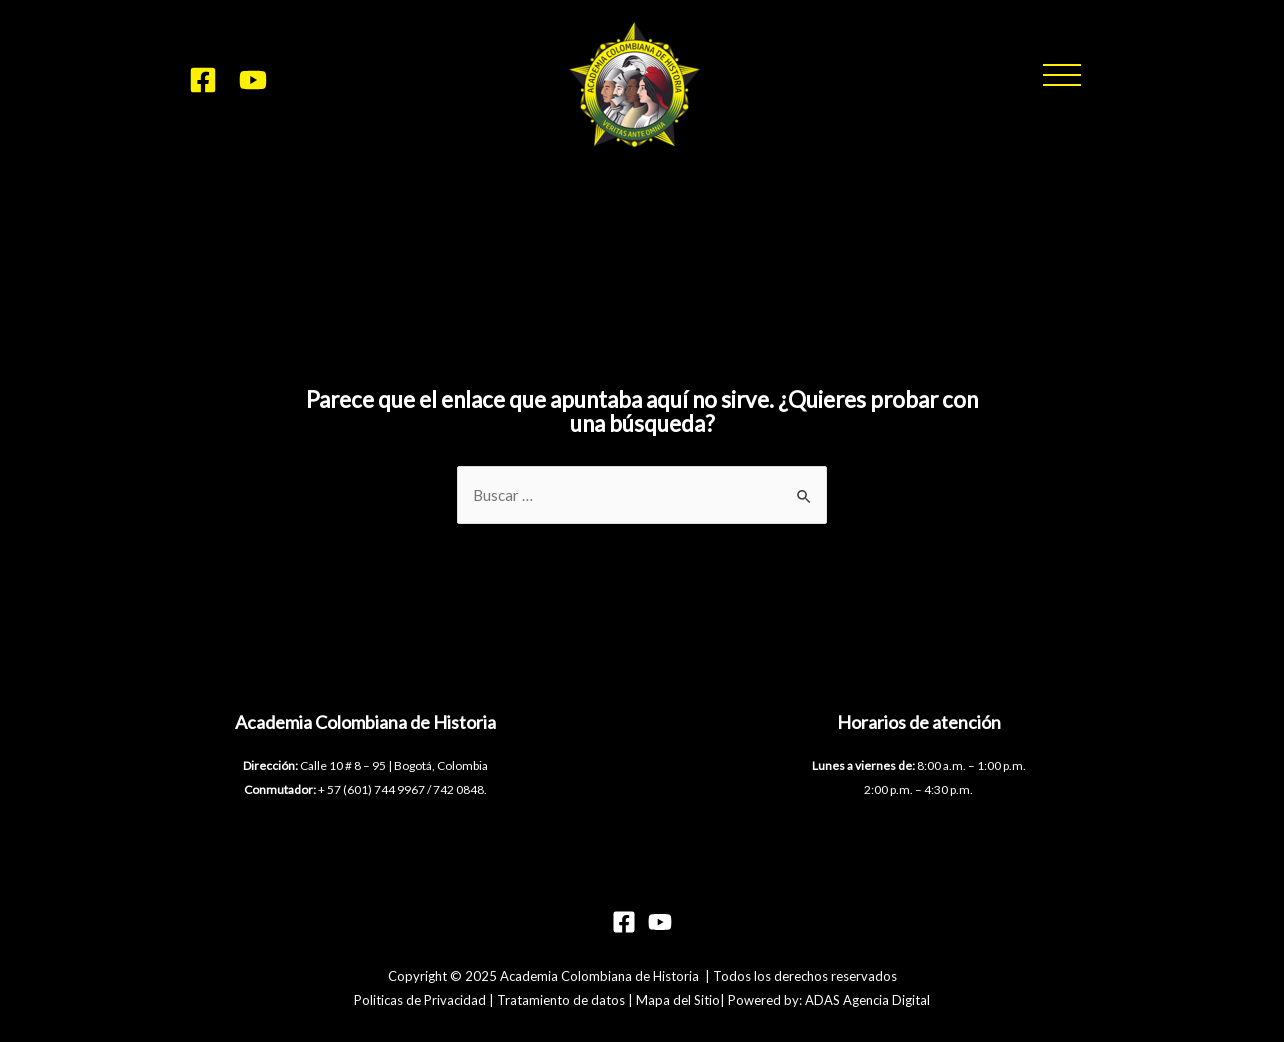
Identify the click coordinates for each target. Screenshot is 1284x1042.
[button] (1062, 75)
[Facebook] (203, 80)
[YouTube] (253, 80)
